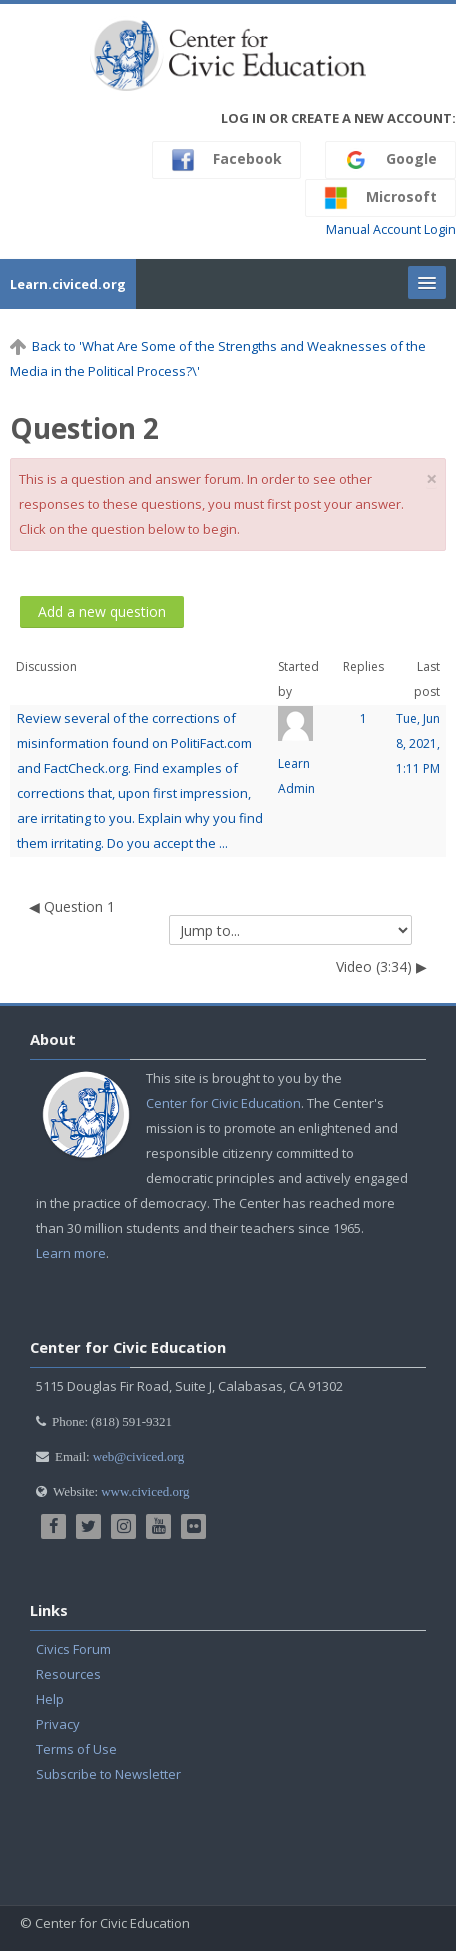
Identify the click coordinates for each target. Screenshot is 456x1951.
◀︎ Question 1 (72, 906)
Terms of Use (76, 1749)
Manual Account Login (391, 229)
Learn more (71, 1253)
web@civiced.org (139, 1456)
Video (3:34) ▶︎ (381, 966)
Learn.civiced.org (68, 284)
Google (390, 160)
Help (50, 1699)
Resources (68, 1674)
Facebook (226, 160)
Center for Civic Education (223, 1103)
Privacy (58, 1724)
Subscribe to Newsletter (108, 1774)
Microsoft (380, 198)
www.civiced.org (145, 1491)
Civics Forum (73, 1649)
